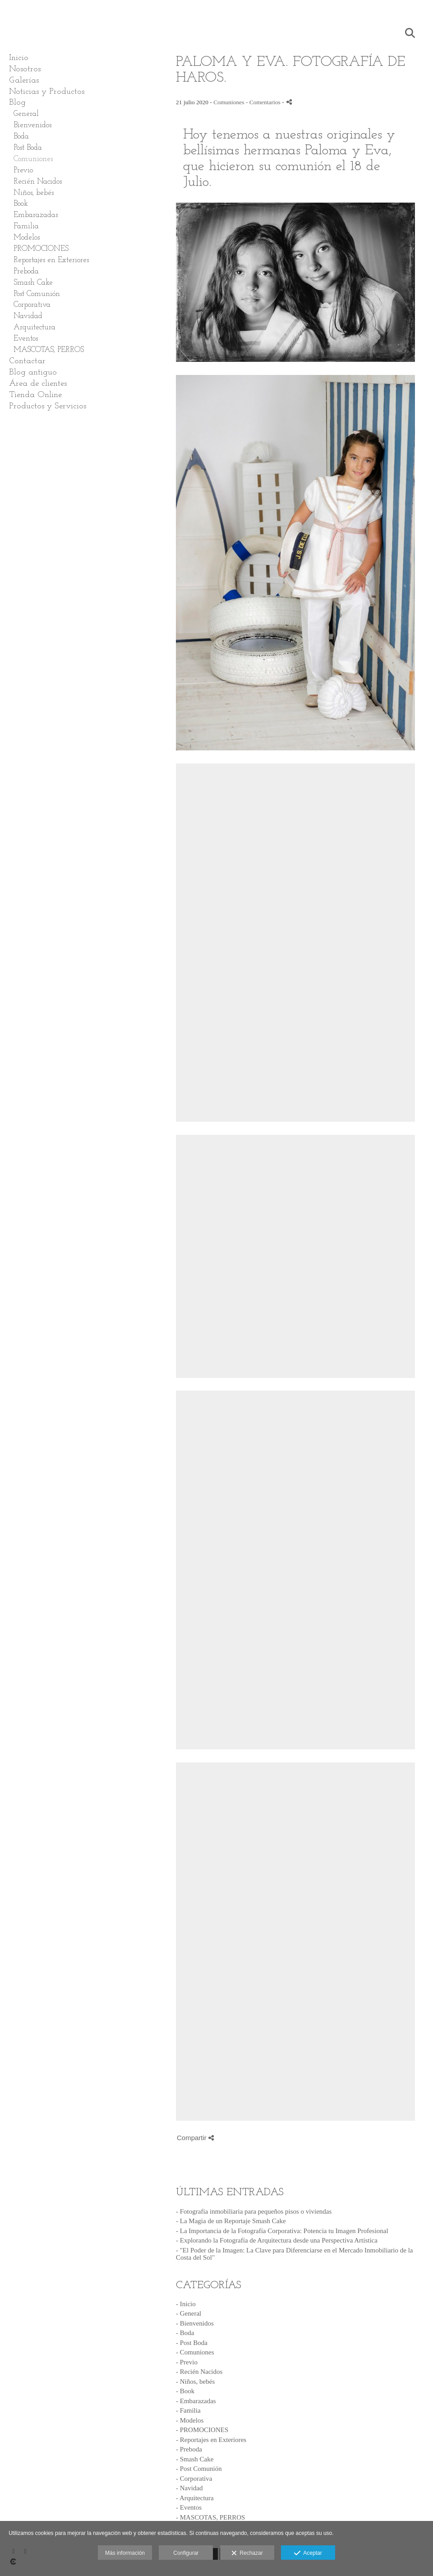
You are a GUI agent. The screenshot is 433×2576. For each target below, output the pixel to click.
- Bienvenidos (195, 2323)
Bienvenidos (32, 125)
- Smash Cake (194, 2459)
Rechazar (247, 2553)
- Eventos (189, 2507)
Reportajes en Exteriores (51, 260)
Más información (125, 2553)
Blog (17, 102)
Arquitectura (34, 327)
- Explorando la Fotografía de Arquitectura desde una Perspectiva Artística (277, 2240)
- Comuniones (195, 2352)
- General (188, 2313)
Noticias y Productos (46, 92)
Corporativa (32, 305)
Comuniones (33, 159)
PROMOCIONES (41, 249)
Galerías (24, 80)
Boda (21, 136)
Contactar (27, 361)
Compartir (195, 2137)
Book (21, 204)
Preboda (26, 271)
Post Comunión (37, 294)
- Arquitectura (195, 2498)
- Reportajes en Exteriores (211, 2439)
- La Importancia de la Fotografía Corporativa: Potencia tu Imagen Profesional (282, 2230)
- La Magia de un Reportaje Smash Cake (231, 2221)
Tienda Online (35, 395)
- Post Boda (191, 2342)
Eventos (26, 338)
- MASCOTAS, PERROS (210, 2517)
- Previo (187, 2362)
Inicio (18, 58)
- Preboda (189, 2449)
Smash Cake (33, 283)
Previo (23, 170)
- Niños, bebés (195, 2381)
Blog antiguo (33, 372)
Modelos (27, 237)
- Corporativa (194, 2478)
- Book (185, 2391)
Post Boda (28, 148)
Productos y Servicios (47, 406)
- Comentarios (264, 102)
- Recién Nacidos (199, 2371)
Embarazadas (36, 215)
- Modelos (189, 2420)
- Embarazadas (196, 2401)
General (26, 114)
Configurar (185, 2553)
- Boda (185, 2332)
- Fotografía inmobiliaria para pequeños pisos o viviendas (254, 2211)
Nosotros (25, 69)
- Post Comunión (199, 2468)
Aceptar (308, 2553)
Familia (26, 226)
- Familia (188, 2410)
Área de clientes (38, 383)
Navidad (28, 316)
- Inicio (186, 2304)
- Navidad (189, 2488)
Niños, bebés (34, 193)
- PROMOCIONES (202, 2429)
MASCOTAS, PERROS (49, 350)
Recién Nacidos (38, 181)
